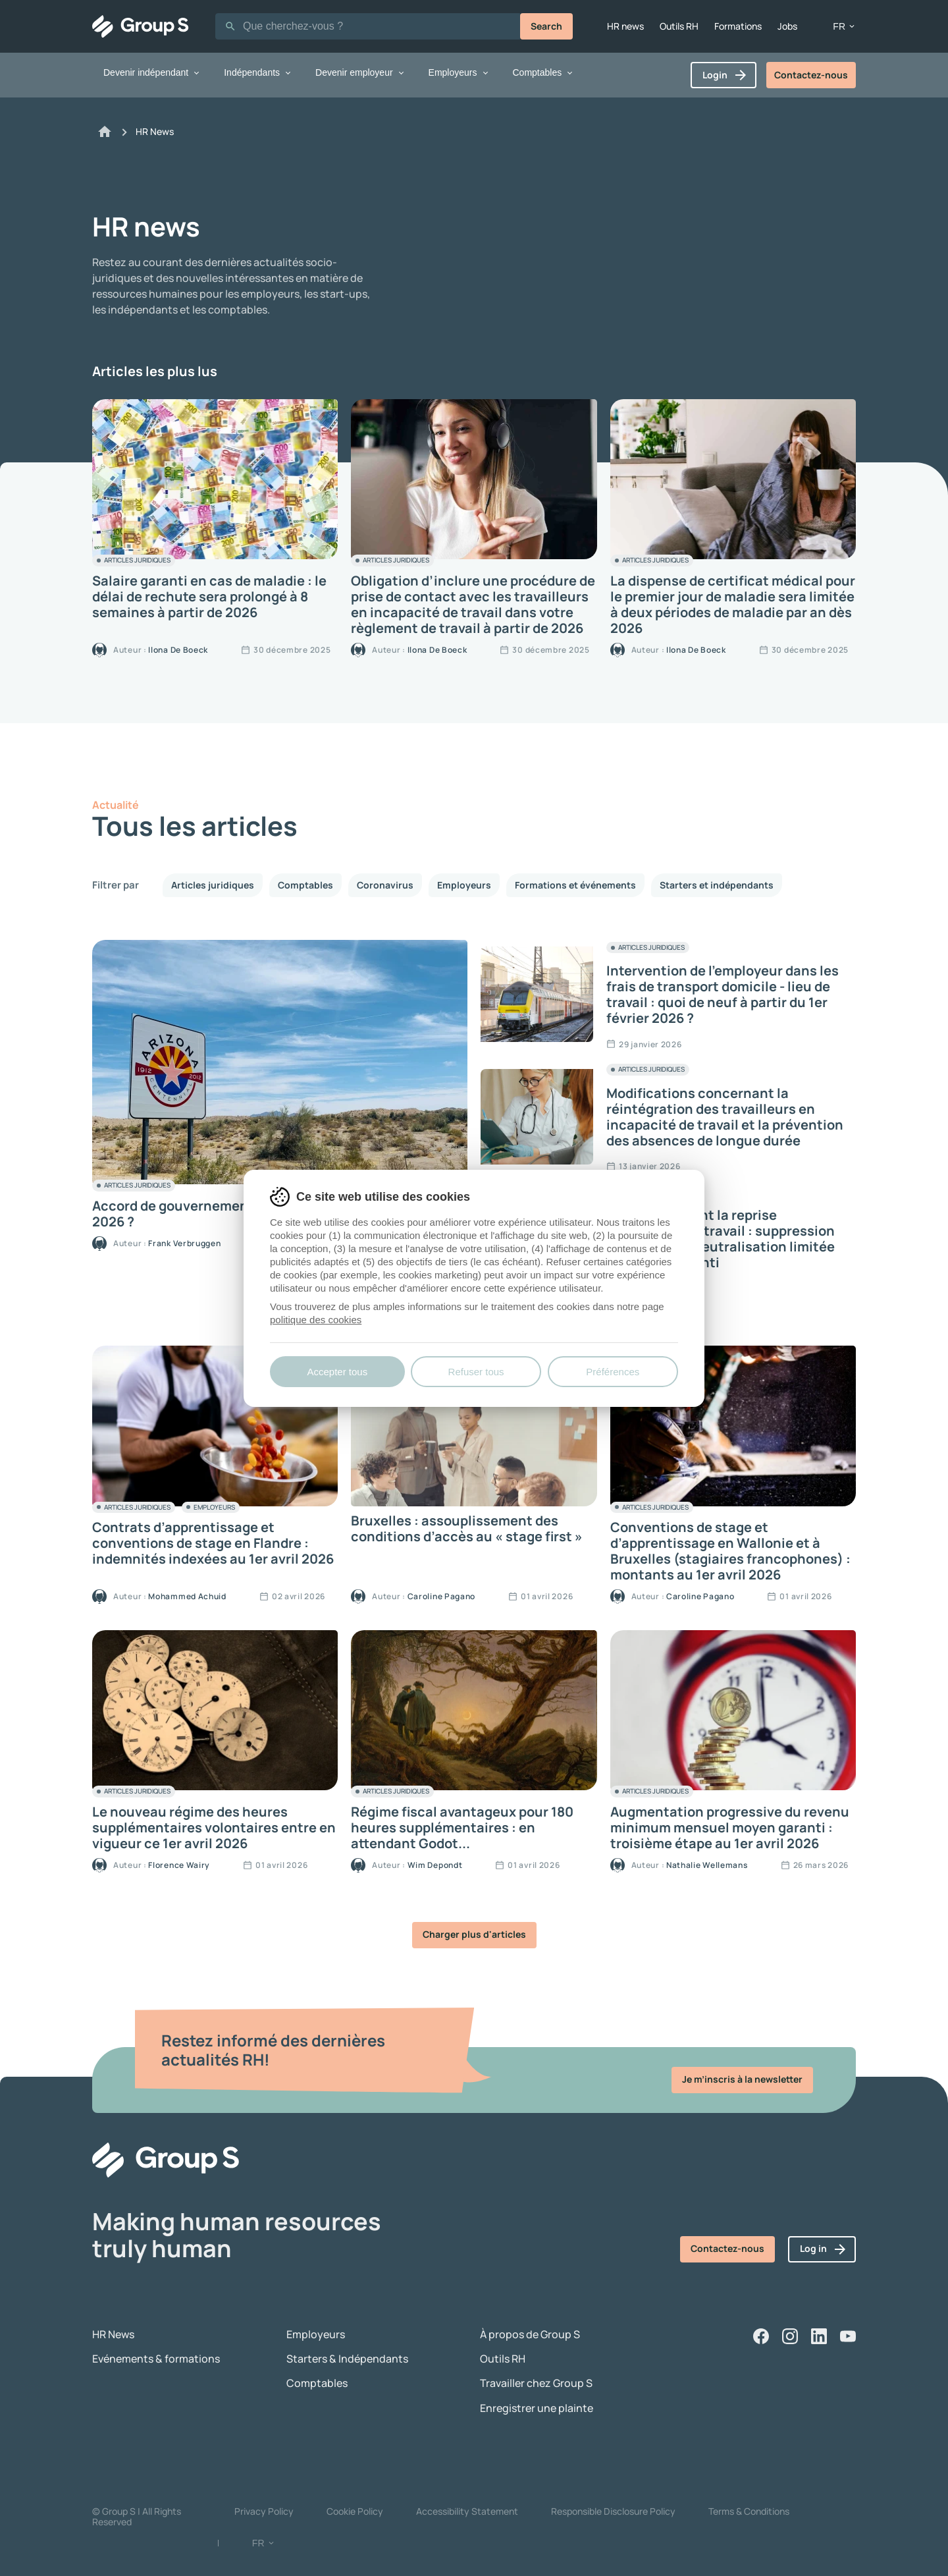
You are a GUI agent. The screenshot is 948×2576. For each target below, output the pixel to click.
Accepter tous (337, 1371)
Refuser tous (476, 1371)
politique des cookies (315, 1319)
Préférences (612, 1371)
